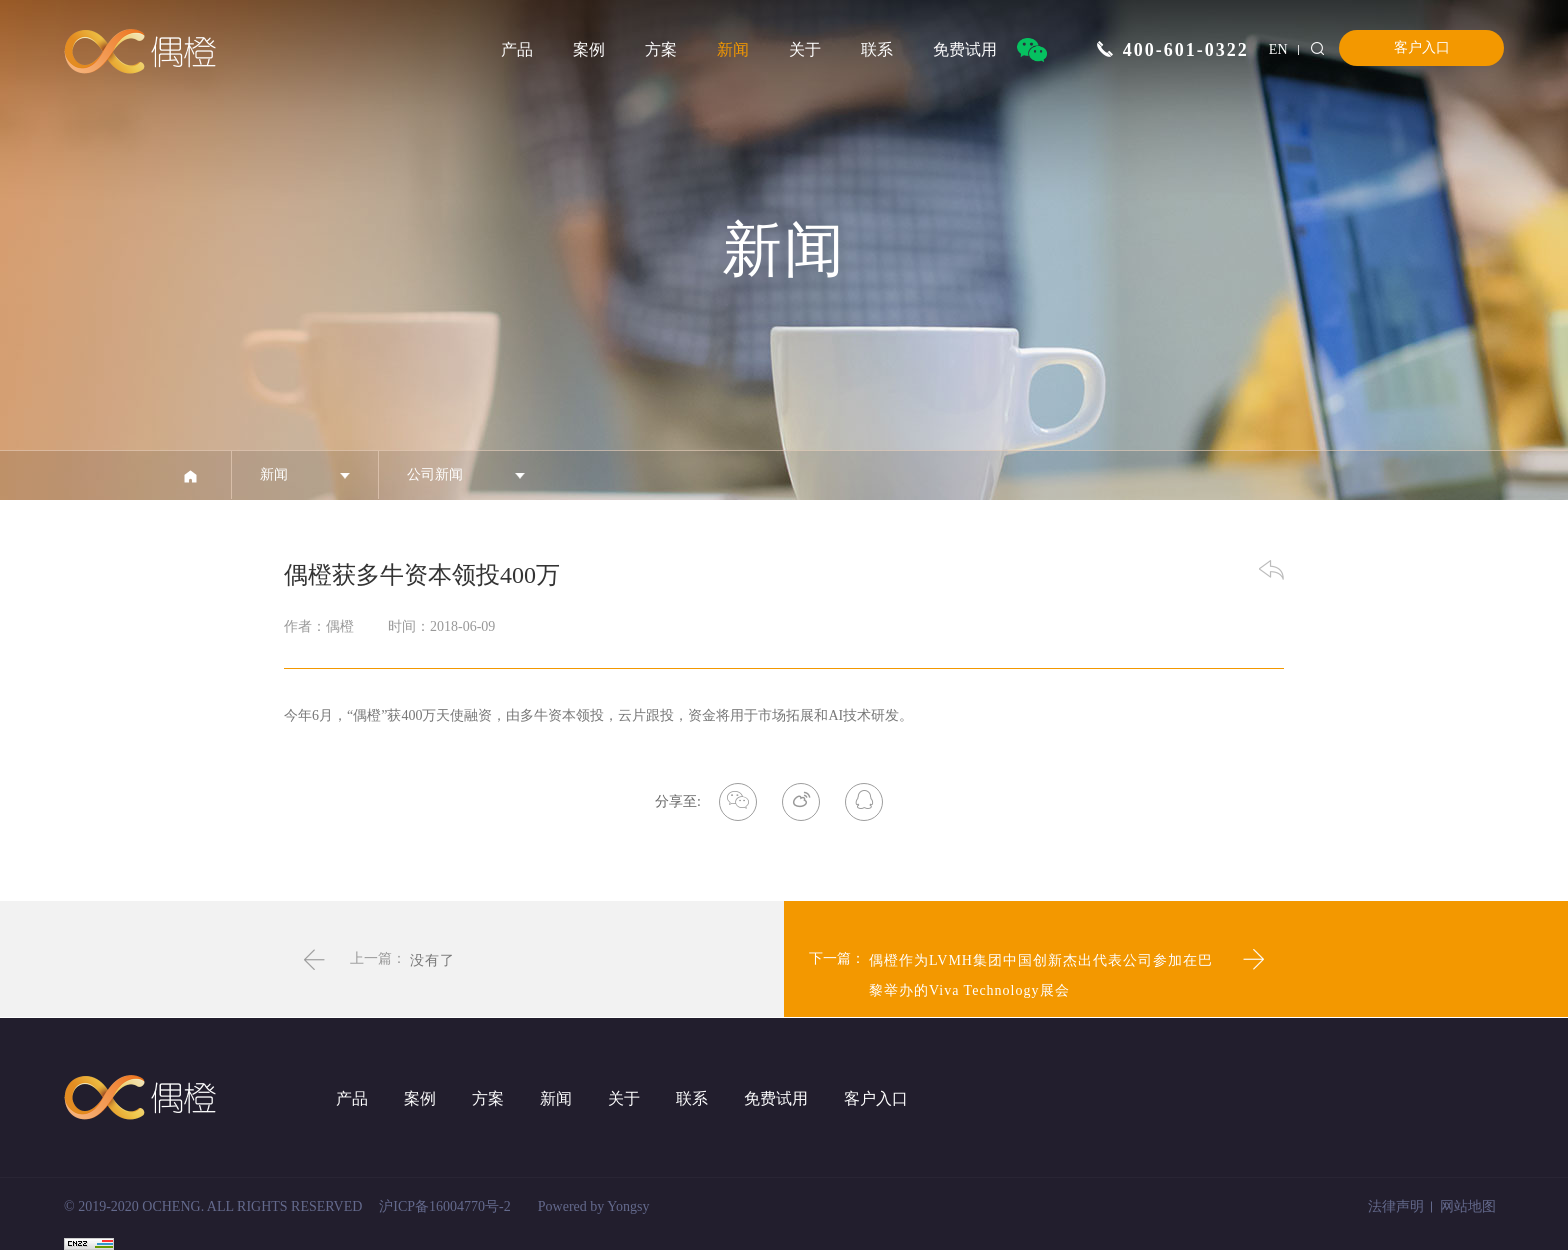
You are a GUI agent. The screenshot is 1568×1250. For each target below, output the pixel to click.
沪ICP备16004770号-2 (444, 1206)
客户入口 (1422, 47)
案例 (589, 49)
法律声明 (1396, 1206)
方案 (661, 49)
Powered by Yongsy (594, 1206)
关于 (805, 49)
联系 (877, 49)
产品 (517, 49)
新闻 (733, 49)
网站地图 (1468, 1206)
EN (1278, 49)
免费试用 (965, 49)
